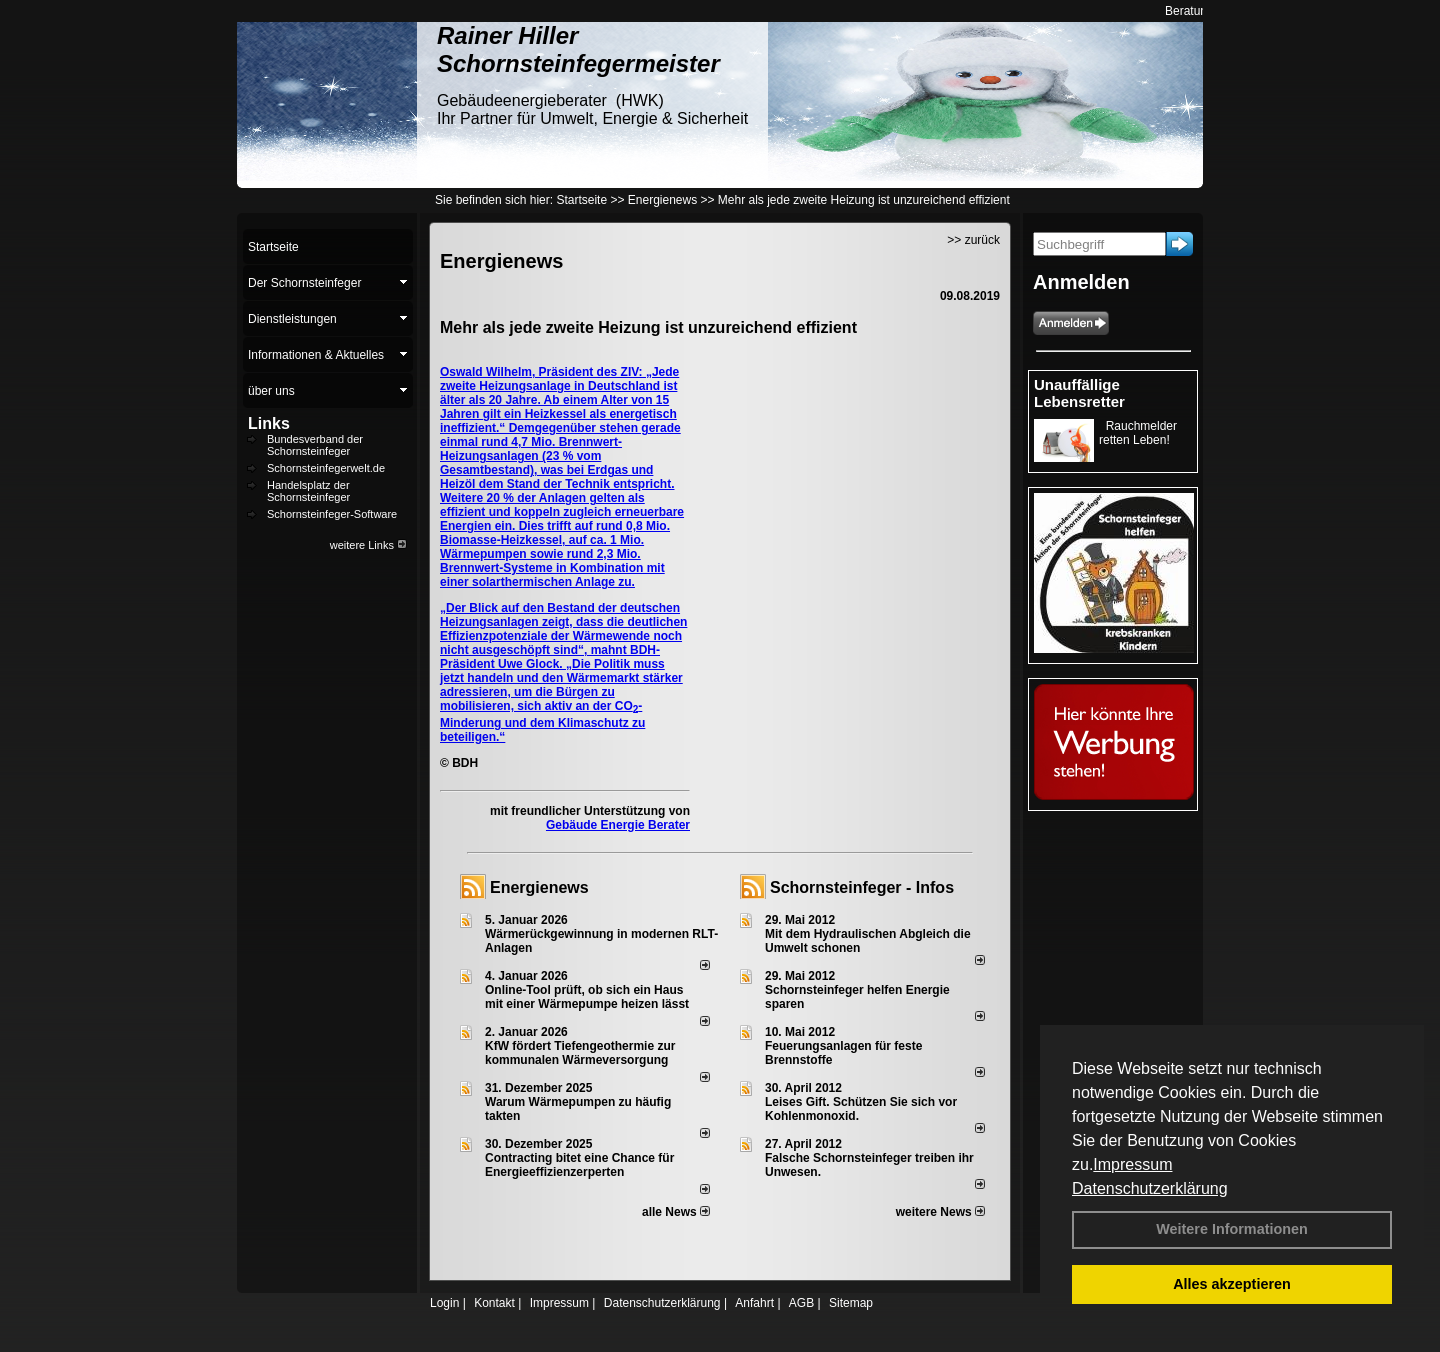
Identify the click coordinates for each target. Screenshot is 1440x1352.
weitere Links (368, 545)
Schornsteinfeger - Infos (862, 887)
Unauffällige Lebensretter (1079, 393)
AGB (801, 1303)
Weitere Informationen (1232, 1229)
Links (269, 423)
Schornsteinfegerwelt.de (326, 468)
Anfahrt (754, 1303)
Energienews (539, 887)
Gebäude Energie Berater (618, 825)
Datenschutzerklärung (1150, 1188)
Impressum (1132, 1164)
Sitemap (851, 1303)
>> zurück (973, 240)
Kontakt (494, 1303)
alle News (676, 1212)
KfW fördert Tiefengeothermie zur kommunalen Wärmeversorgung (580, 1053)
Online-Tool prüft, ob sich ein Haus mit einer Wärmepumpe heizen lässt (587, 997)
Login (444, 1303)
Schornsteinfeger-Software (332, 514)
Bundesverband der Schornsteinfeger (315, 445)
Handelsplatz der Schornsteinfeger (308, 491)
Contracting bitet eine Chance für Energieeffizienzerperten (579, 1165)
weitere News (940, 1212)
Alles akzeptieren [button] (1232, 1284)
